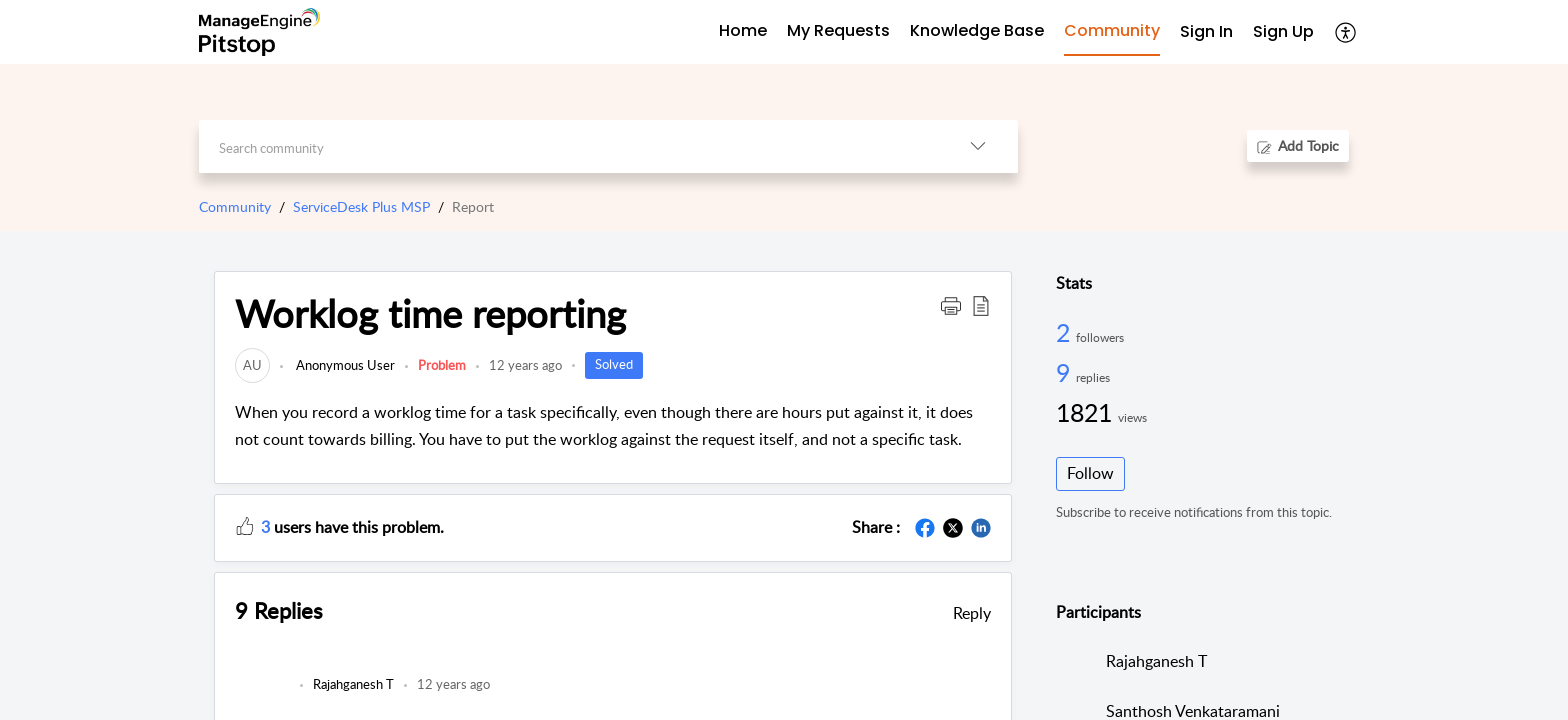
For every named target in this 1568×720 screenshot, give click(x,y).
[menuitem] (1206, 32)
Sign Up (1283, 31)
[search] (568, 146)
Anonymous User (344, 365)
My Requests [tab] (838, 30)
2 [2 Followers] (1066, 332)
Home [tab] (743, 30)
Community (235, 206)
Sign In (1206, 31)
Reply (972, 613)
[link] (252, 365)
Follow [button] (1090, 473)
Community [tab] (1112, 30)
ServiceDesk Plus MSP (361, 206)
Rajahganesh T (1156, 661)
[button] (1346, 32)
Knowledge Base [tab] (977, 30)
